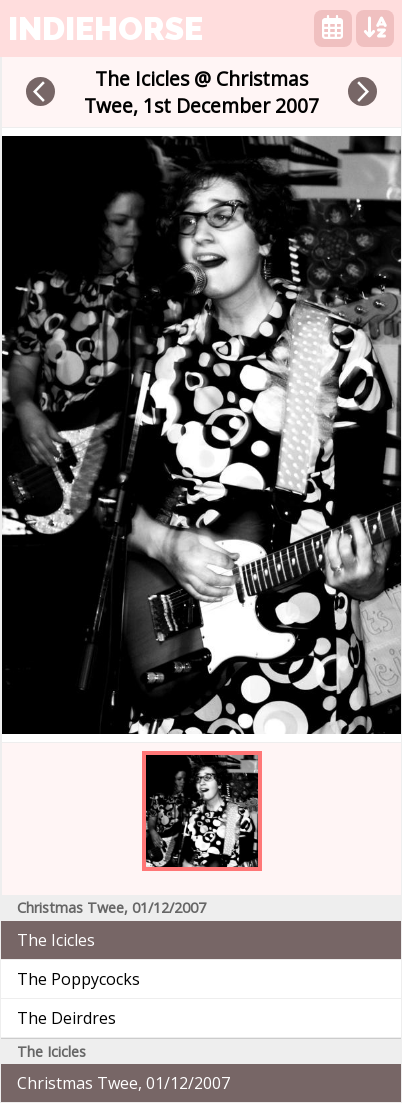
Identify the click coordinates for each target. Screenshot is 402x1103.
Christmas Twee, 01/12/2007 (123, 1083)
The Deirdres (66, 1018)
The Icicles (56, 940)
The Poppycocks (78, 979)
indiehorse (105, 28)
